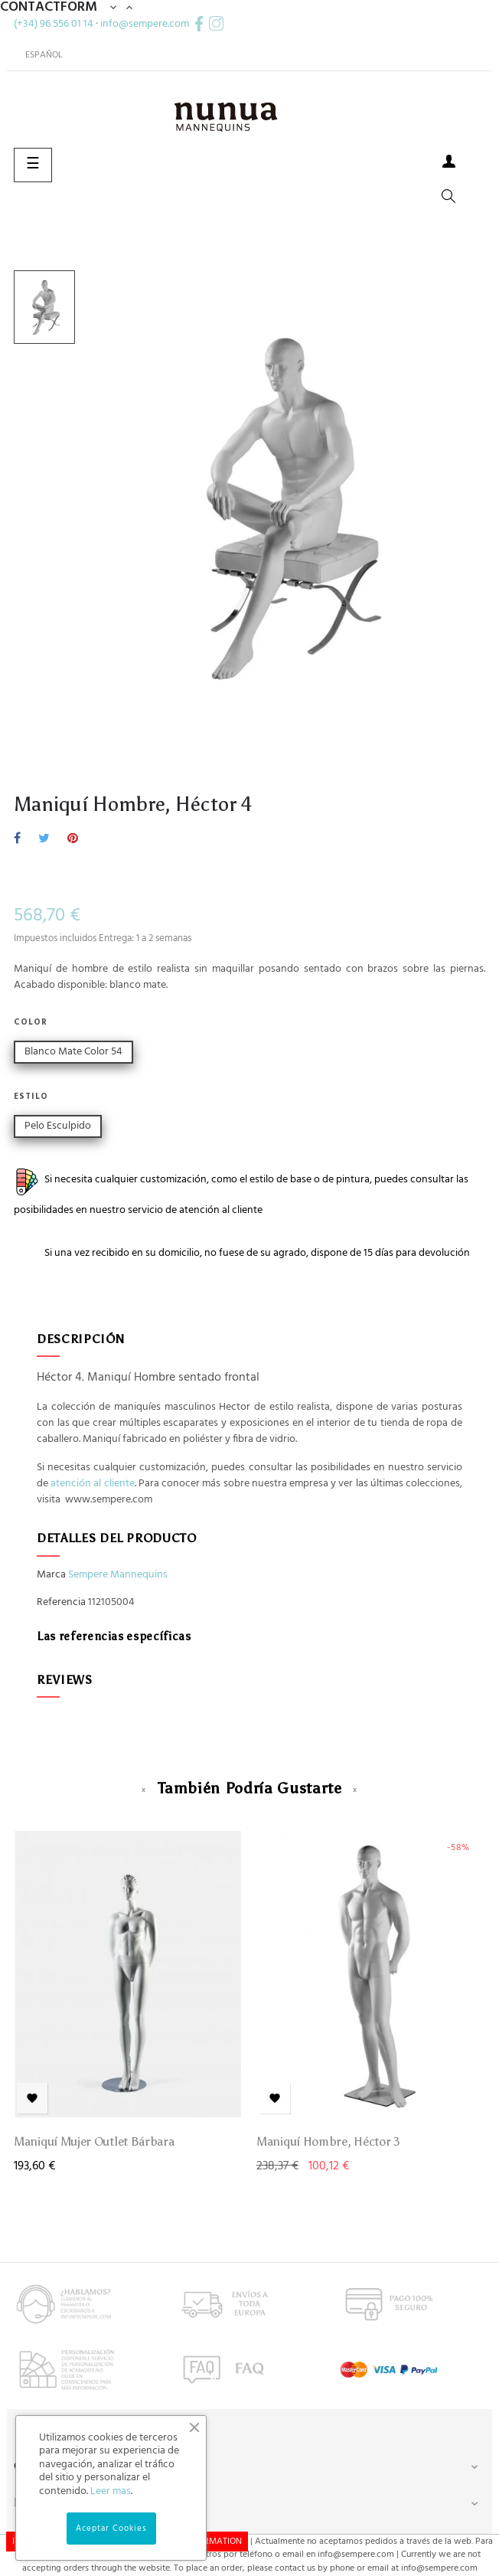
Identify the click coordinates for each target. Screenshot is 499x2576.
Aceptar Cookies (111, 2528)
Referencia (61, 1603)
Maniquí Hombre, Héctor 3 (328, 2141)
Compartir (17, 839)
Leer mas (110, 2491)
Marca (51, 1575)
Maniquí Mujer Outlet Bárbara (94, 2141)
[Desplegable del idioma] (38, 55)
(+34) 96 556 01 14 (53, 23)
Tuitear (44, 839)
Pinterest (72, 839)
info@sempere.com (144, 23)
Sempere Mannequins (118, 1575)
